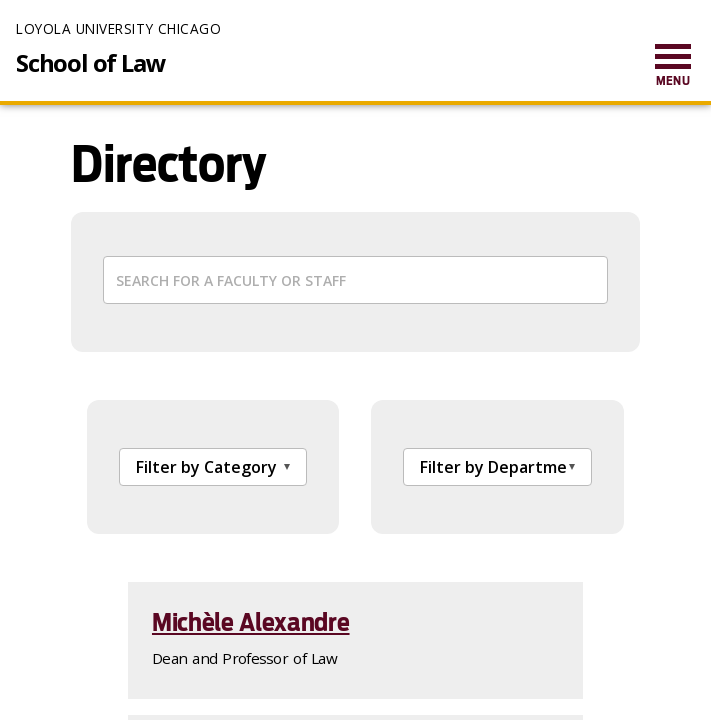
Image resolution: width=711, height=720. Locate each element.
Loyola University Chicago (118, 28)
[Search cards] (355, 280)
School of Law (90, 63)
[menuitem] (673, 66)
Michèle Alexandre (251, 622)
